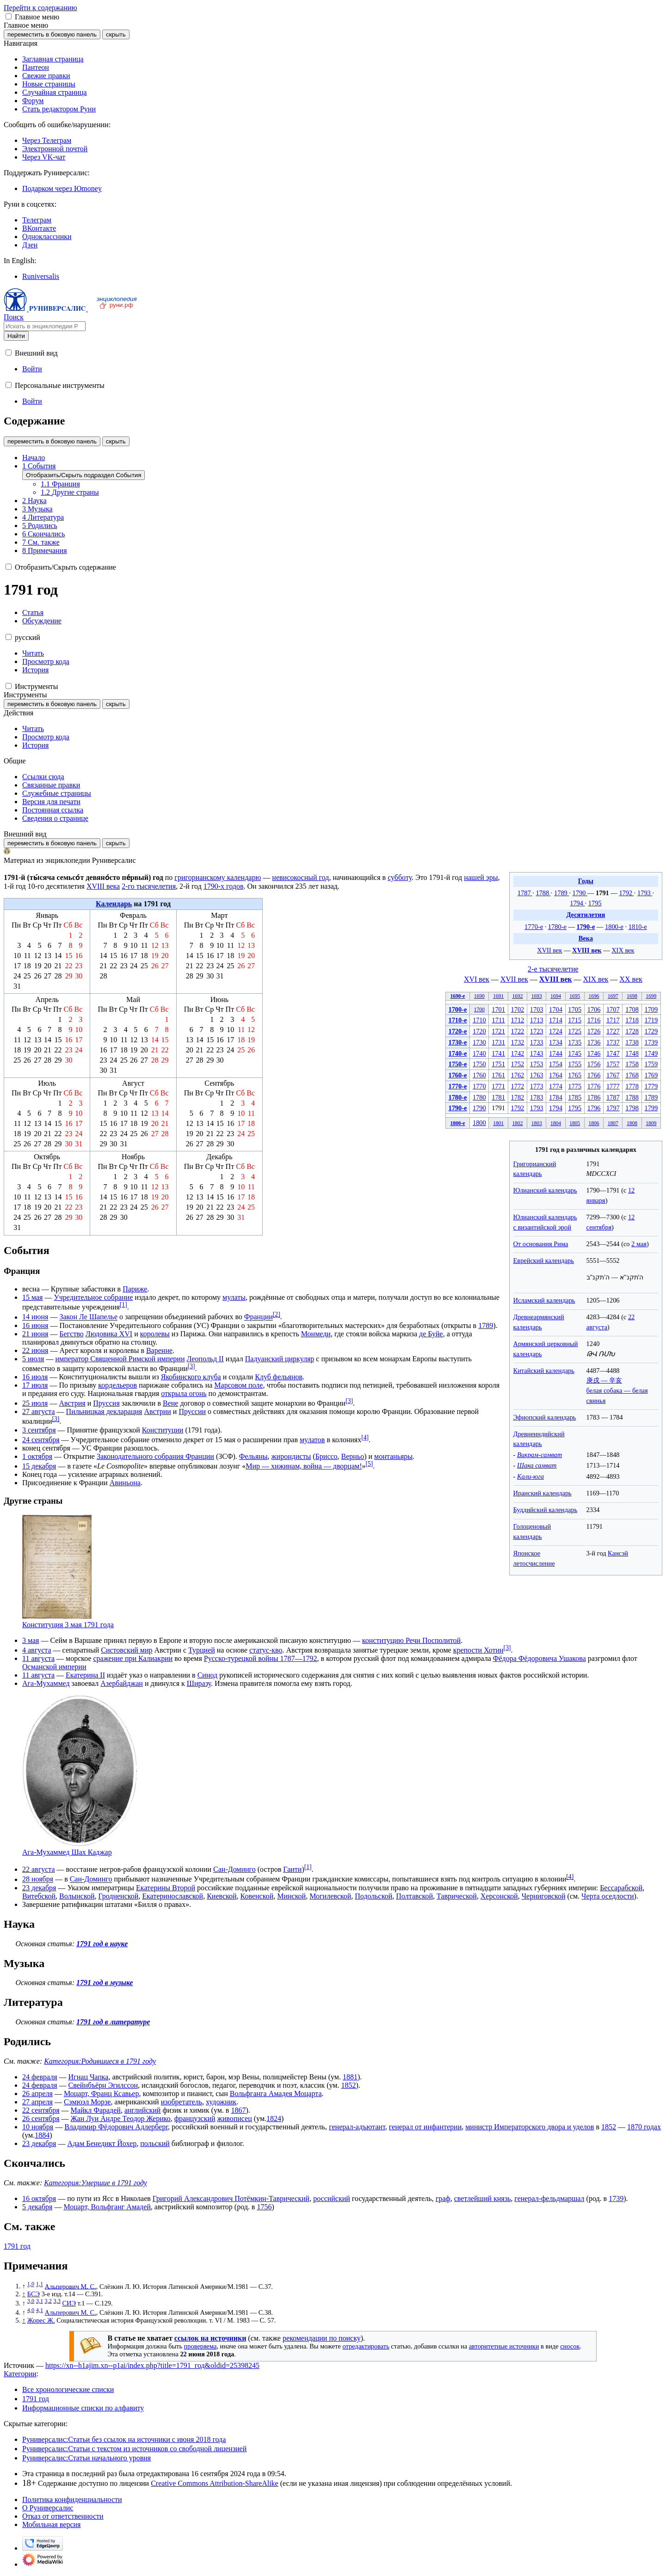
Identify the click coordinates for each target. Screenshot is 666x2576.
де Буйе (431, 1334)
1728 (632, 1031)
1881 (350, 2077)
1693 (536, 996)
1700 (479, 1009)
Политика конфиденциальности (72, 2499)
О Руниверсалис (47, 2508)
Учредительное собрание (93, 1297)
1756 (594, 1064)
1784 (555, 1097)
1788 (543, 893)
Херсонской (499, 1896)
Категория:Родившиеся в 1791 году (100, 2061)
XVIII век (587, 950)
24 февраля (39, 2077)
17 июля (35, 1385)
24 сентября (41, 1440)
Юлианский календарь (545, 1190)
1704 (555, 1009)
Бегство (71, 1334)
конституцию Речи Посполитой (411, 1640)
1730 (479, 1042)
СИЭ (69, 2303)
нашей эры (481, 877)
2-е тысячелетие (553, 969)
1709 (651, 1009)
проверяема (200, 2346)
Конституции (163, 1430)
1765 (574, 1075)
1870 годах (644, 2127)
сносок (570, 2346)
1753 (536, 1064)
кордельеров (117, 1385)
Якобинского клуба (191, 1377)
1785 (574, 1097)
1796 (594, 1108)
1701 (498, 1009)
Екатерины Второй (165, 1888)
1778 (632, 1086)
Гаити (292, 1869)
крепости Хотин (478, 1650)
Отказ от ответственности (63, 2516)
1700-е (457, 1009)
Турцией (201, 1650)
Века (586, 938)
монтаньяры (393, 1456)
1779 (651, 1086)
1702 (517, 1009)
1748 (632, 1053)
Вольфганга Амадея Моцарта (276, 2093)
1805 (574, 1123)
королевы (155, 1334)
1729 (651, 1031)
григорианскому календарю (217, 877)
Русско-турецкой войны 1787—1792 (260, 1658)
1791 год (17, 2246)
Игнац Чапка (88, 2077)
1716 (594, 1020)
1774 (555, 1086)
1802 (517, 1123)
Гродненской (118, 1896)
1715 (574, 1020)
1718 (632, 1020)
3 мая (30, 1640)
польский (155, 2143)
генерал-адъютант (357, 2127)
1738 (632, 1042)
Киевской (221, 1896)
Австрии (157, 1411)
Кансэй (618, 1553)
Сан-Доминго (234, 1869)
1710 (479, 1020)
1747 (613, 1053)
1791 (603, 893)
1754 (555, 1064)
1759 (651, 1064)
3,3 (57, 2301)
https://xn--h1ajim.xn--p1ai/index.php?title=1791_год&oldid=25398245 (152, 2365)
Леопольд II (204, 1359)
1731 (498, 1042)
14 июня (35, 1317)
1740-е (457, 1053)
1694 (555, 996)
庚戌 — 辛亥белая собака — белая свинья (617, 1390)
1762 (517, 1075)
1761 (498, 1075)
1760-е (457, 1075)
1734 (555, 1042)
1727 (613, 1031)
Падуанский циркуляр (279, 1359)
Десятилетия (586, 914)
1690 (479, 996)
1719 (651, 1020)
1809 (651, 1123)
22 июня (35, 1350)
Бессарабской (621, 1888)
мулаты (234, 1297)
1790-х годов (224, 886)
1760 (479, 1075)
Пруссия (106, 1403)
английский (142, 2110)
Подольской (373, 1896)
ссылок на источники (210, 2338)
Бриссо (326, 1456)
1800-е (614, 926)
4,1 (39, 2310)
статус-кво (265, 1650)
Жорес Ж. (41, 2320)
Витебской (39, 1896)
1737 (613, 1042)
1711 (498, 1020)
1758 (632, 1064)
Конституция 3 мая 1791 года (68, 1625)
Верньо (352, 1456)
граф (443, 2198)
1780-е (557, 926)
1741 (498, 1053)
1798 (632, 1108)
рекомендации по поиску (322, 2338)
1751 (498, 1064)
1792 (626, 893)
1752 (517, 1064)
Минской (291, 1896)
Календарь (114, 904)
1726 (594, 1031)
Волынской (76, 1896)
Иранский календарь (542, 1493)
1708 (632, 1009)
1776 (594, 1086)
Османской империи (54, 1667)
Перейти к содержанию (40, 8)
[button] (9, 16)
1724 (555, 1031)
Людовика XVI (109, 1334)
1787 (525, 893)
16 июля (35, 1377)
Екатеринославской (172, 1896)
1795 (595, 903)
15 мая (32, 1297)
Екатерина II (85, 1675)
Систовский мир (126, 1650)
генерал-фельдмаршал (549, 2198)
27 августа (38, 1411)
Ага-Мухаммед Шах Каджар (67, 1852)
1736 (594, 1042)
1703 (536, 1009)
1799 (651, 1108)
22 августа (38, 1869)
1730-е (457, 1042)
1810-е (638, 926)
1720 (479, 1031)
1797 (613, 1108)
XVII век (549, 950)
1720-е (457, 1031)
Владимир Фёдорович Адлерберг (116, 2127)
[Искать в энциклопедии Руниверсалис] (45, 326)
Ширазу (199, 1683)
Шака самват (537, 1465)
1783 (536, 1097)
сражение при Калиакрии (133, 1658)
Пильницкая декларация (104, 1411)
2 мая (639, 1244)
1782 (517, 1097)
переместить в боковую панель (52, 34)
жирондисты (291, 1456)
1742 (517, 1053)
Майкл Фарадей (96, 2110)
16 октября (39, 2198)
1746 (594, 1053)
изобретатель (181, 2102)
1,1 (39, 2284)
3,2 (48, 2301)
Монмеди (316, 1334)
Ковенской (257, 1896)
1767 (613, 1075)
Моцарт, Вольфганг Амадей (106, 2207)
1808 (632, 1123)
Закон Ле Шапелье (88, 1317)
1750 (479, 1064)
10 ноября (37, 2127)
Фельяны (253, 1456)
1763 (536, 1075)
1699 (651, 996)
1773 (536, 1086)
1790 (580, 893)
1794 (577, 903)
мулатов (312, 1440)
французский (195, 2118)
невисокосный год (300, 877)
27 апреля (37, 2102)
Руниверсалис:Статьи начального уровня (86, 2458)
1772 (517, 1086)
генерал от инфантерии (425, 2127)
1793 (644, 893)
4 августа (36, 1650)
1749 (651, 1053)
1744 (555, 1053)
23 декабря (39, 1888)
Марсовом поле (238, 1385)
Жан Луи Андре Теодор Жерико (121, 2118)
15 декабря (39, 1466)
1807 (613, 1123)
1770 (479, 1086)
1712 (517, 1020)
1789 (561, 893)
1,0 (30, 2284)
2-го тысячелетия (149, 886)
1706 (594, 1009)
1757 (613, 1064)
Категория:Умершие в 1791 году (95, 2183)
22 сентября (41, 2110)
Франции (258, 1317)
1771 (498, 1086)
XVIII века (103, 886)
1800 (479, 1122)
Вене (170, 1403)
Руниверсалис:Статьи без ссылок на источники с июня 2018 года (124, 2439)
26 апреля (37, 2093)
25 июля (35, 1403)
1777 (613, 1086)
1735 (574, 1042)
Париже (135, 1289)
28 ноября (37, 1879)
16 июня (35, 1325)
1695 (574, 996)
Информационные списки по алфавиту (83, 2408)
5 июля (33, 1359)
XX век (630, 979)
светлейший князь (482, 2198)
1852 (348, 2085)
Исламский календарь (544, 1300)
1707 (613, 1009)
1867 (238, 2110)
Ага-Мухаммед (46, 1683)
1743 (536, 1053)
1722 (517, 1031)
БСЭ (33, 2294)
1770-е (533, 926)
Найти (16, 335)
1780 (479, 1097)
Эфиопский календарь (544, 1417)
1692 (517, 996)
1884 (42, 2135)
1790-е (585, 926)
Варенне (159, 1350)
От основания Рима (540, 1244)
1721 (498, 1031)
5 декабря (37, 2207)
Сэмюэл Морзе (87, 2102)
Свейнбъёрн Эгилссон (103, 2085)
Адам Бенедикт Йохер (101, 2143)
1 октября (37, 1456)
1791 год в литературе (113, 2022)
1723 (536, 1031)
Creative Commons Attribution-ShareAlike (214, 2483)
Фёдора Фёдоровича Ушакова (539, 1658)
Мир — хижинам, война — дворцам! (304, 1466)
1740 (479, 1053)
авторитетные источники (504, 2346)
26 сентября (41, 2118)
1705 (574, 1009)
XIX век (622, 950)
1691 (498, 996)
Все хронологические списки (68, 2389)
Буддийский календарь (545, 1509)
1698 (632, 996)
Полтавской (414, 1896)
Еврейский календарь (543, 1260)
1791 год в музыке (104, 1982)
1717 (613, 1020)
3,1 (39, 2301)
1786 (594, 1097)
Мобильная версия (51, 2524)
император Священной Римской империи (120, 1359)
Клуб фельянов (278, 1377)
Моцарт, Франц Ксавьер (101, 2093)
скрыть (116, 34)
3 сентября (39, 1430)
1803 (536, 1123)
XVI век (476, 979)
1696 (594, 996)
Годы (585, 881)
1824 (273, 2118)
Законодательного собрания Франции (155, 1456)
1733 (536, 1042)
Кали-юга (530, 1476)
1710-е (457, 1020)
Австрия (72, 1403)
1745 (574, 1053)
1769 (651, 1075)
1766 (594, 1075)
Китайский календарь (543, 1370)
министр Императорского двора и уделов (529, 2127)
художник (221, 2102)
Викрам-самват (539, 1454)
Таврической (457, 1896)
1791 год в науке (102, 1944)
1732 (517, 1042)
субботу (400, 877)
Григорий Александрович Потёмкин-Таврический (231, 2198)
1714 (555, 1020)
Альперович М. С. (70, 2286)
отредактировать (366, 2346)
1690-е (457, 996)
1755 (574, 1064)
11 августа (38, 1658)
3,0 (30, 2301)
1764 (555, 1075)
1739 (651, 1042)
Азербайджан (121, 1683)
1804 (555, 1123)
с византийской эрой (542, 1227)
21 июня (35, 1334)
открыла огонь (183, 1393)
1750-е (457, 1064)
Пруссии (192, 1411)
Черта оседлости (607, 1896)
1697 (613, 996)
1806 (594, 1123)
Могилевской (330, 1896)
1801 (498, 1123)
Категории (20, 2374)
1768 (632, 1075)
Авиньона (125, 1483)
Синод (207, 1675)
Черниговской (544, 1896)
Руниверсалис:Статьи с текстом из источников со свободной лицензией (134, 2449)
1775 (574, 1086)
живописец (234, 2118)
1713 (536, 1020)
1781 (498, 1097)
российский (331, 2198)
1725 (574, 1031)
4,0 (30, 2310)
